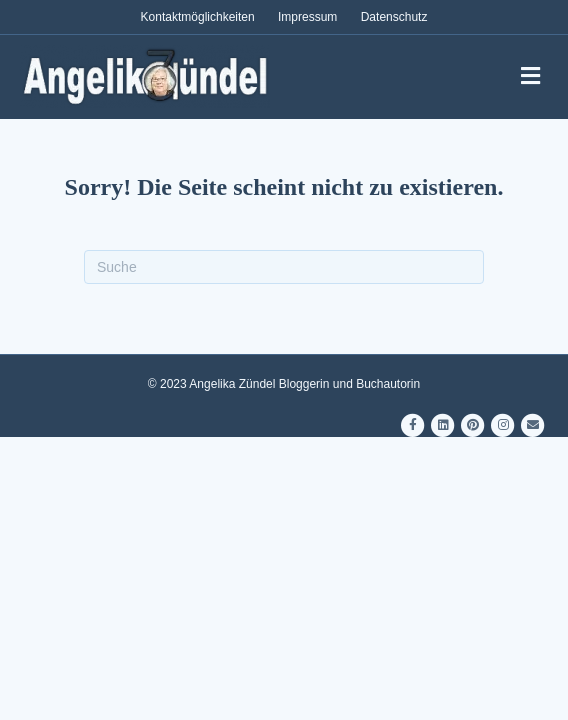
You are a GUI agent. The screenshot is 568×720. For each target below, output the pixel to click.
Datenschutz (394, 17)
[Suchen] (284, 267)
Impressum (307, 17)
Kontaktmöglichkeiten (198, 17)
